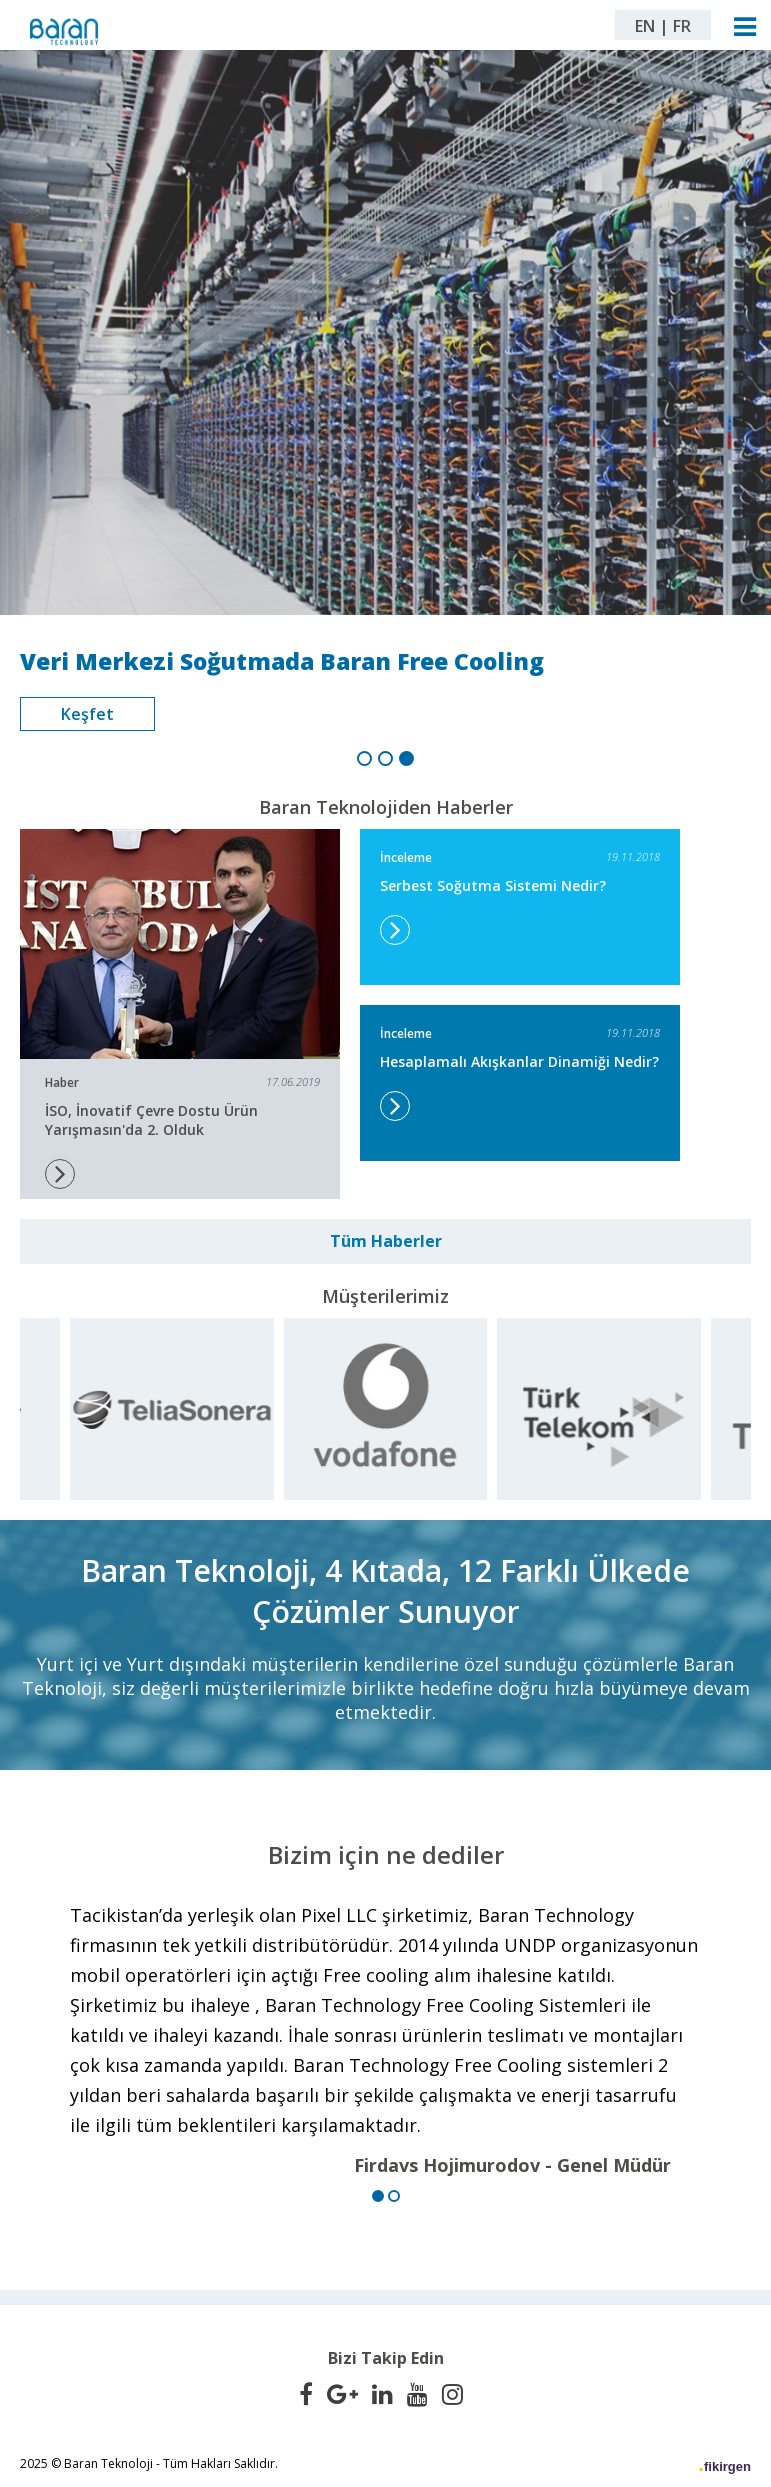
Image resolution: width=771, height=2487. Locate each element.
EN (645, 26)
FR (682, 26)
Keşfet (87, 714)
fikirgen (727, 2466)
